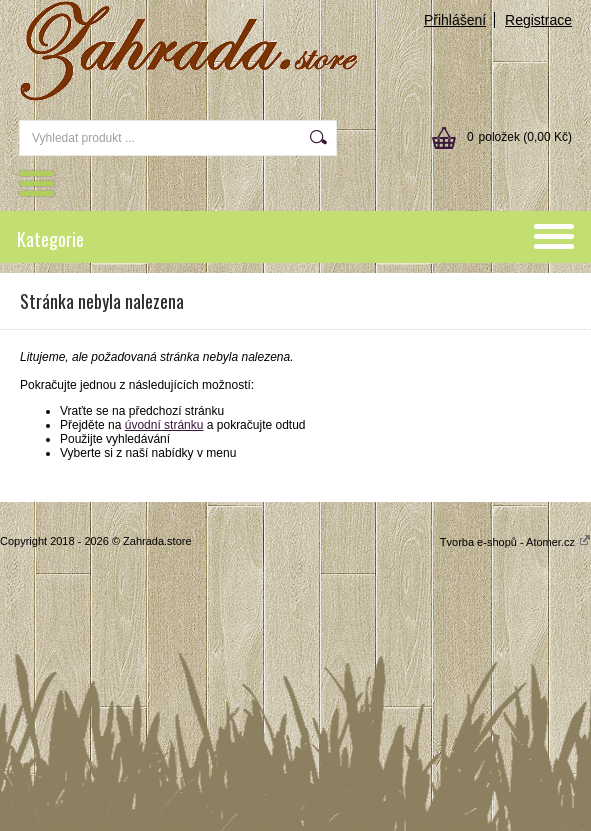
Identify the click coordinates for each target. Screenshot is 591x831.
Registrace (538, 20)
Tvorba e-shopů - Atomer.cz (515, 542)
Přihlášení (455, 20)
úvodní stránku (164, 425)
